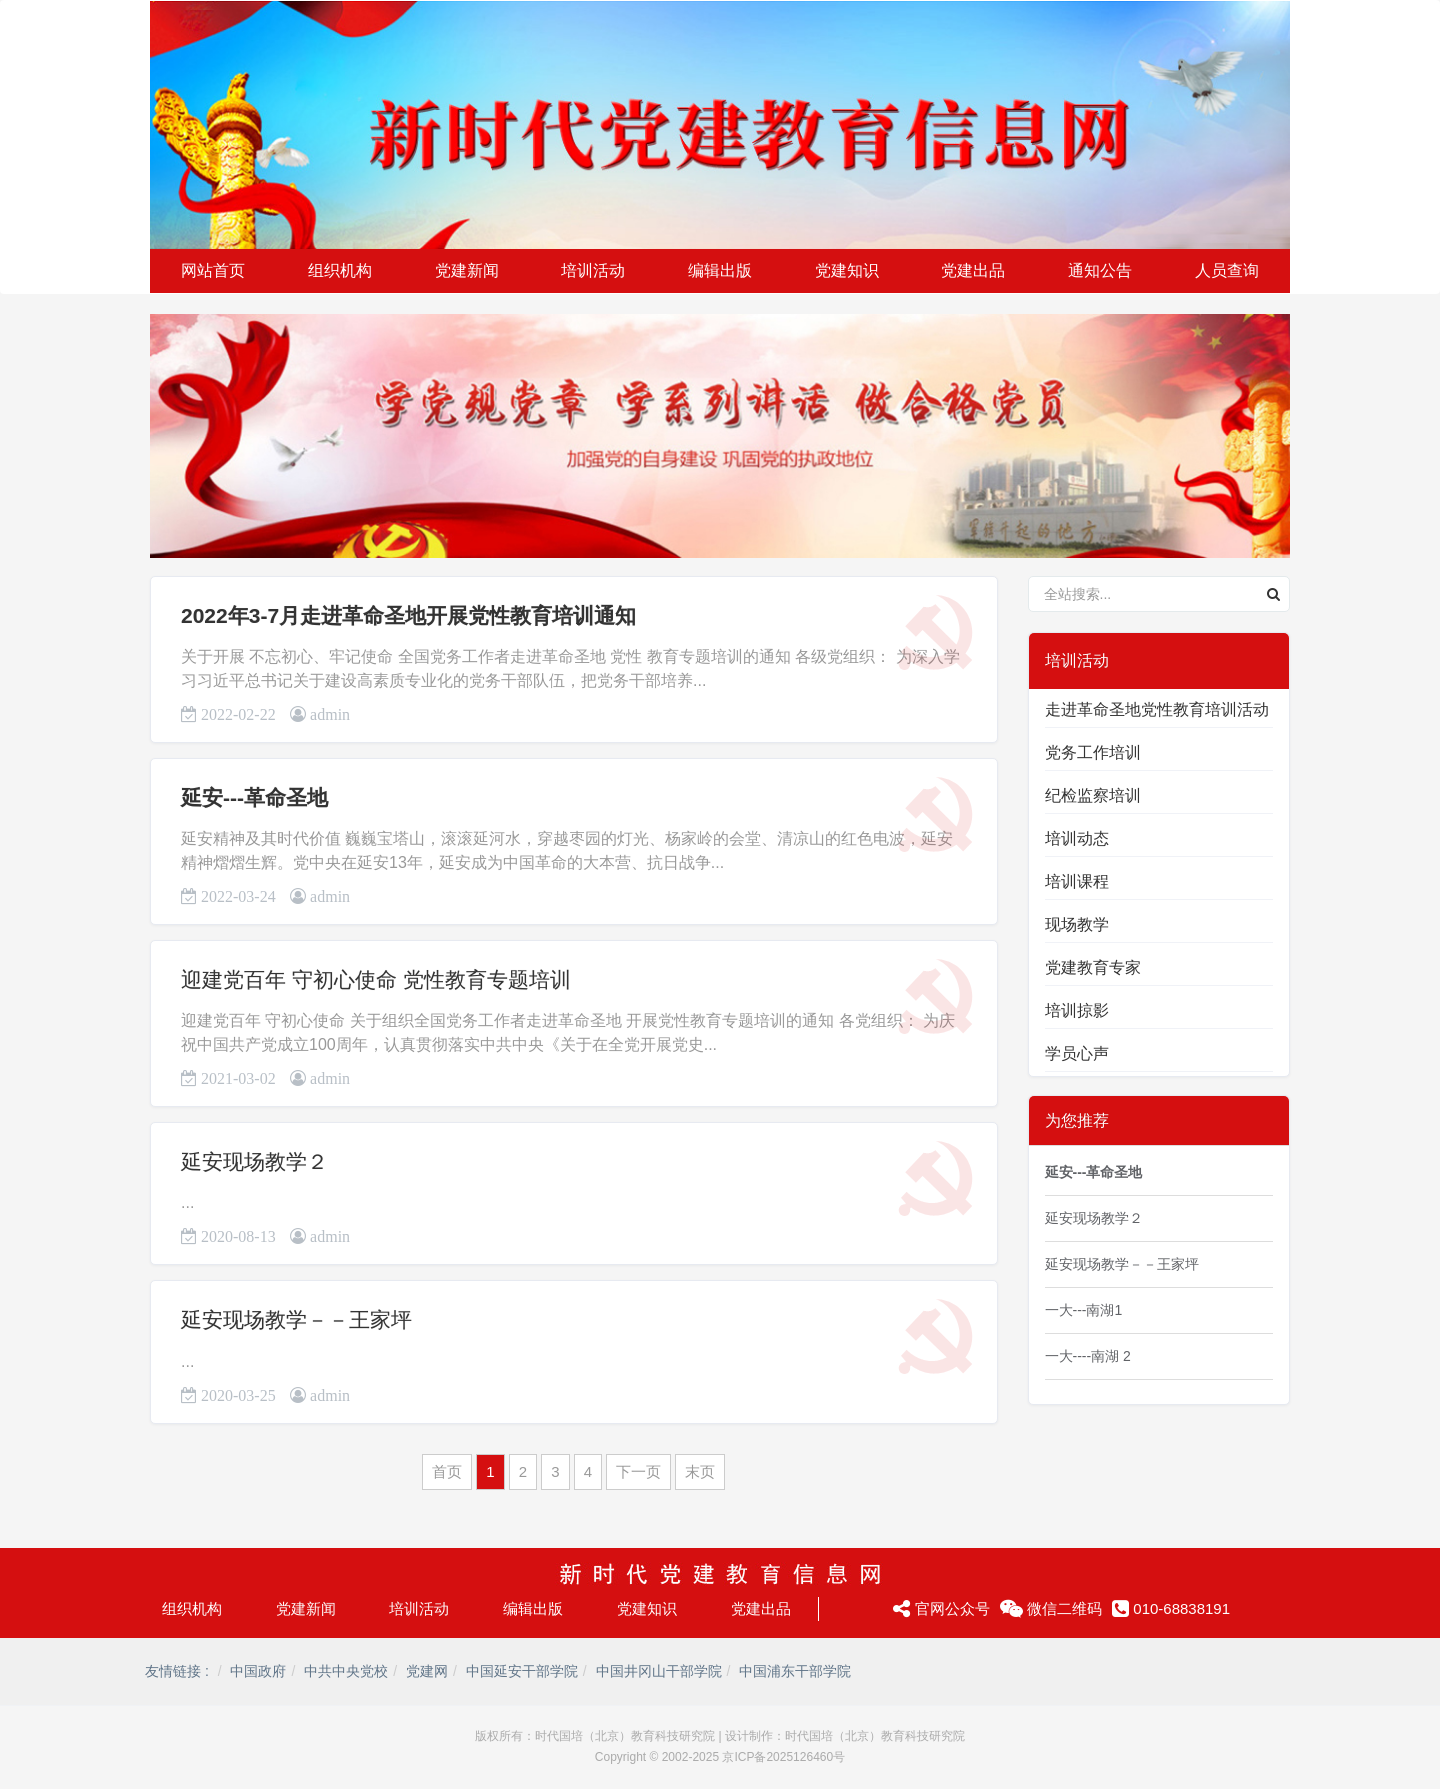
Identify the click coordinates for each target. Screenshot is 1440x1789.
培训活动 (419, 1608)
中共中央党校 (346, 1671)
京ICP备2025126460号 (783, 1757)
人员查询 (1227, 270)
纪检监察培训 (1093, 795)
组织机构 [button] (340, 270)
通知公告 (1100, 270)
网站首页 (213, 270)
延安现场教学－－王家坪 (296, 1319)
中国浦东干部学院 (795, 1671)
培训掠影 (1077, 1010)
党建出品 (761, 1608)
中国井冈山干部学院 (659, 1671)
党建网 (427, 1671)
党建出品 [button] (973, 270)
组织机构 (192, 1608)
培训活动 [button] (593, 270)
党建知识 (647, 1608)
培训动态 (1077, 838)
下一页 (638, 1471)
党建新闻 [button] (467, 270)
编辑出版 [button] (720, 270)
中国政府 (258, 1671)
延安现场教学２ (254, 1161)
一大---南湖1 (1084, 1310)
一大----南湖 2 (1088, 1356)
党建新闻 (306, 1608)
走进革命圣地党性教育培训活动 (1157, 709)
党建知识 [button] (847, 270)
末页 (700, 1471)
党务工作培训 (1093, 752)
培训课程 (1077, 881)
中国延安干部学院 (522, 1671)
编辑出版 (533, 1608)
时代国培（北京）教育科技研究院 (625, 1736)
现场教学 (1077, 924)
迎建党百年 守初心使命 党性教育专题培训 (376, 979)
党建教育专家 (1093, 967)
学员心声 (1077, 1053)
